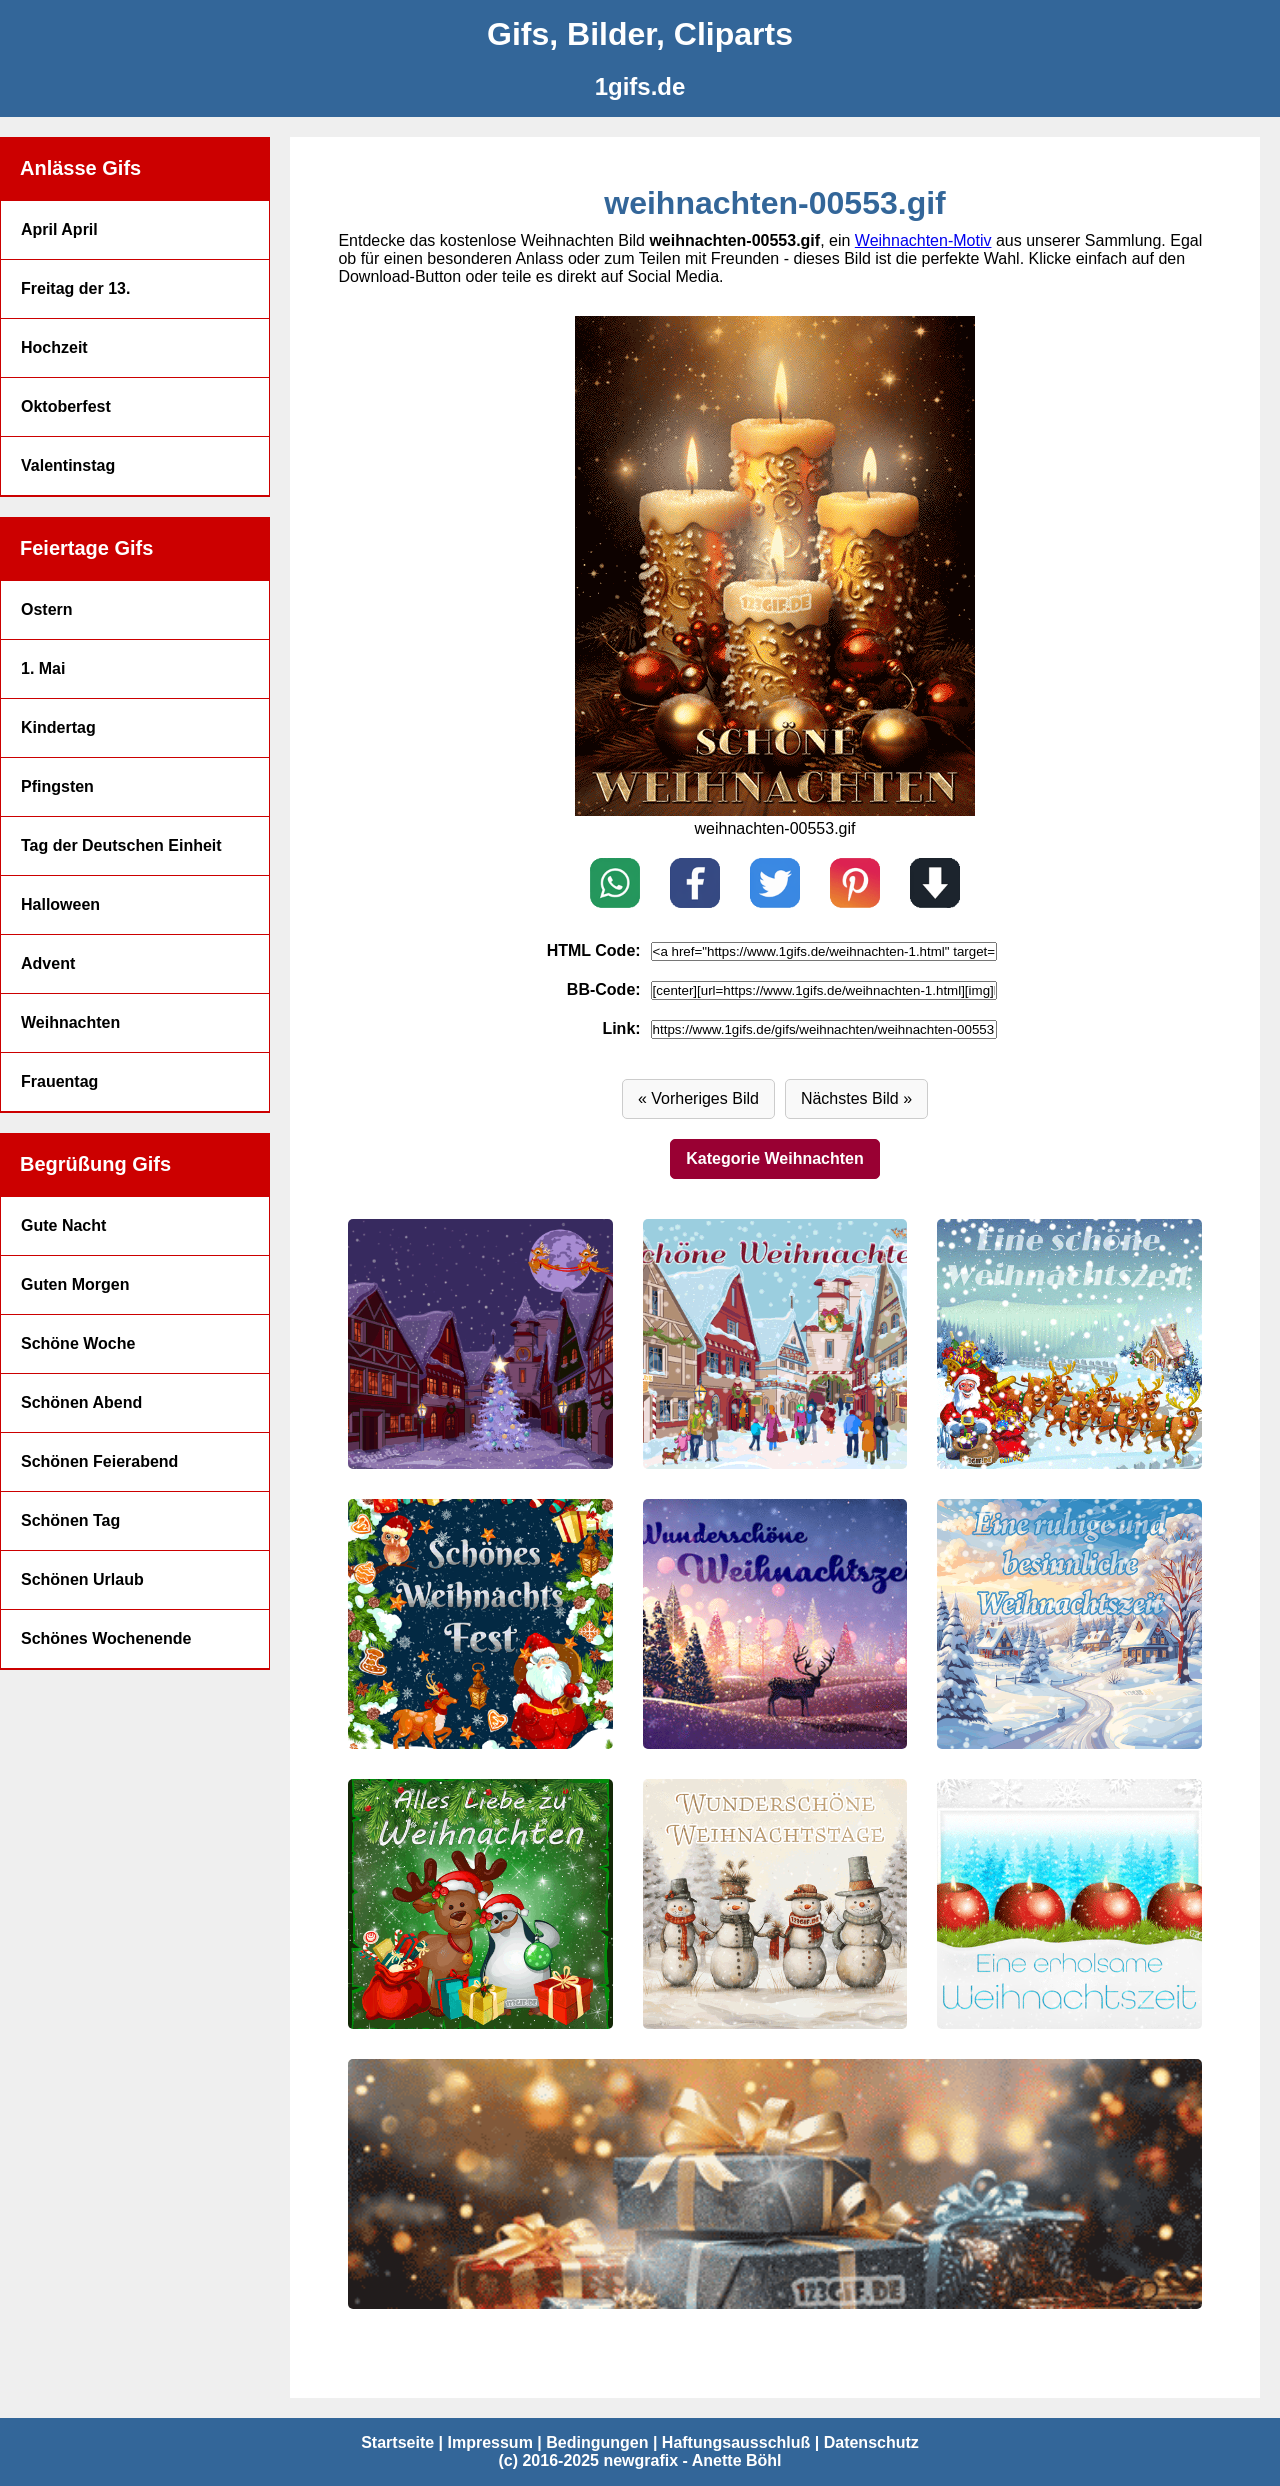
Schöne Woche (78, 1343)
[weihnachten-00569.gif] (1069, 1344)
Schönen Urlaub (82, 1579)
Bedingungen (597, 2442)
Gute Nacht (63, 1225)
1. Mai (43, 668)
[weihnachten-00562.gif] (774, 2184)
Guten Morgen (75, 1284)
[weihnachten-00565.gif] (480, 1904)
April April (59, 229)
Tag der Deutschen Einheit (121, 845)
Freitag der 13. (75, 288)
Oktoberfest (66, 406)
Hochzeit (54, 347)
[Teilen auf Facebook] (695, 885)
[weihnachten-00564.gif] (775, 1904)
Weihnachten (70, 1022)
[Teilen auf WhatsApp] (615, 885)
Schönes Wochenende (106, 1638)
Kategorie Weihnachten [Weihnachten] (775, 1158)
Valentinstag (68, 465)
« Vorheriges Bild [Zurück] (698, 1098)
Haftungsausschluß (736, 2442)
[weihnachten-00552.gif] (775, 810)
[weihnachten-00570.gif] (775, 1344)
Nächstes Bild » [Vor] (856, 1098)
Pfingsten (57, 786)
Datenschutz (871, 2442)
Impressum (489, 2442)
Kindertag (58, 727)
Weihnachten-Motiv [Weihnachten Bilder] (923, 240)
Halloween (60, 904)
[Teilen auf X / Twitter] (775, 885)
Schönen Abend (81, 1402)
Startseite (397, 2442)
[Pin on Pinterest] (855, 885)
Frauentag (59, 1081)
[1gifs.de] (640, 87)
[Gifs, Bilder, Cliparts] (640, 34)
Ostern (47, 609)
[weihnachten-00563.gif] (1069, 1904)
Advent (48, 963)
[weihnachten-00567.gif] (775, 1624)
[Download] (935, 885)
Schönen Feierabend (99, 1461)
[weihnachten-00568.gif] (480, 1624)
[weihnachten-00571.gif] (480, 1344)
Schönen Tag (70, 1520)
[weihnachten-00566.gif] (1069, 1624)
